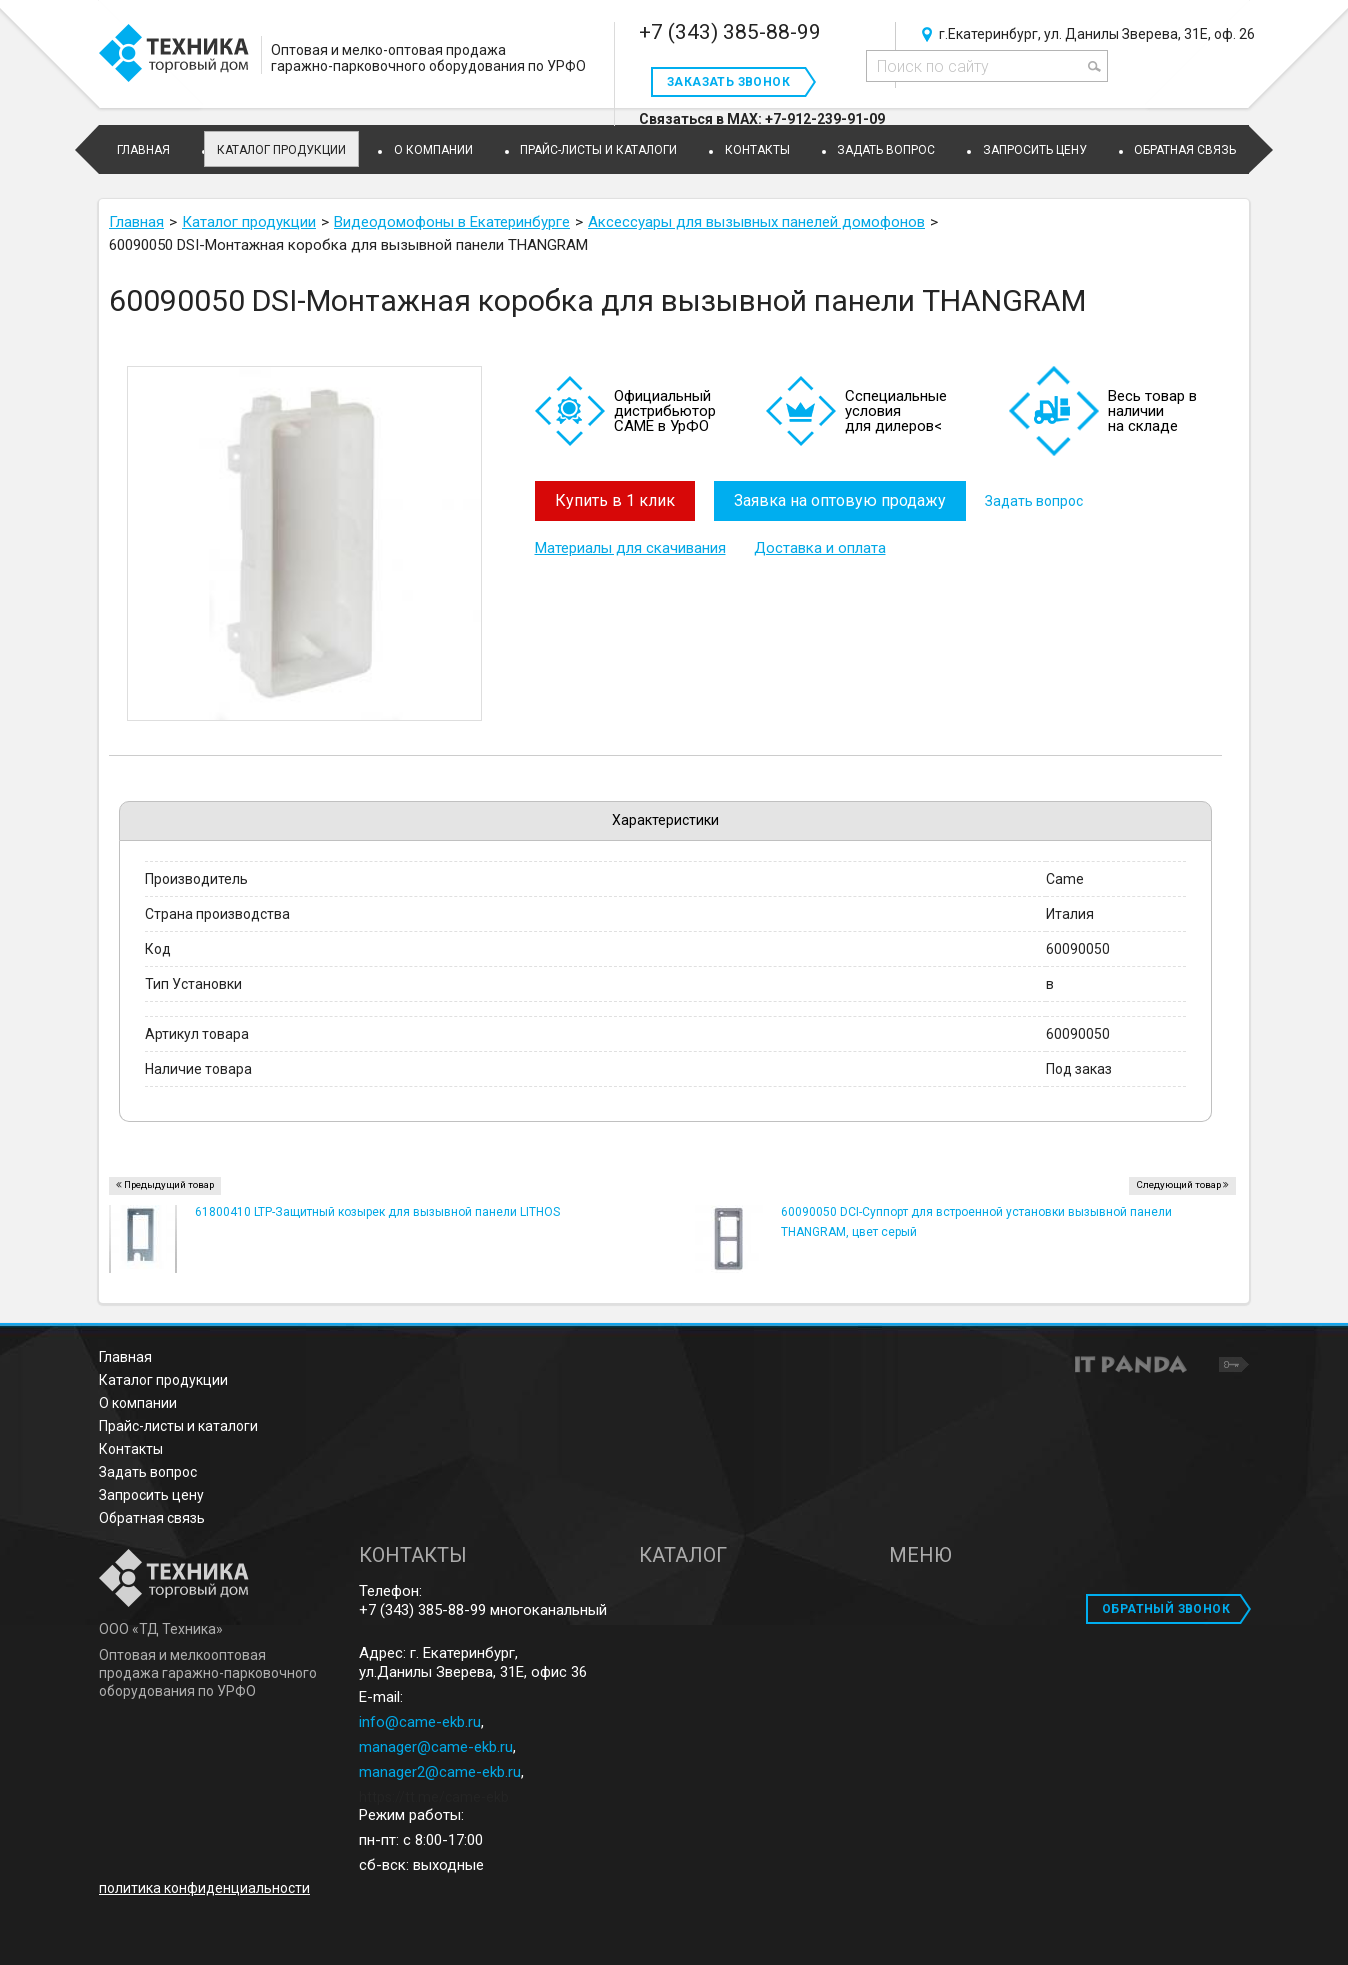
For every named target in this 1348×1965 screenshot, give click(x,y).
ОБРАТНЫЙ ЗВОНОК (1166, 1609)
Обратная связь (152, 1518)
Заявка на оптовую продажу (841, 500)
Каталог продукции (281, 150)
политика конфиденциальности (204, 1888)
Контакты (131, 1449)
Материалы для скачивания (630, 548)
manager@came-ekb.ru (436, 1747)
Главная (125, 1357)
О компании (138, 1403)
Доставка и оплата (820, 548)
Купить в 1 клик (615, 500)
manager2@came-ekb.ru (440, 1772)
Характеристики (665, 820)
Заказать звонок (728, 82)
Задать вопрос (1036, 501)
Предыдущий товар (169, 1184)
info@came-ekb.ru (420, 1722)
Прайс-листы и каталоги (178, 1426)
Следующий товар (1178, 1184)
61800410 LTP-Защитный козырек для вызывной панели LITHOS (377, 1212)
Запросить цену (151, 1495)
